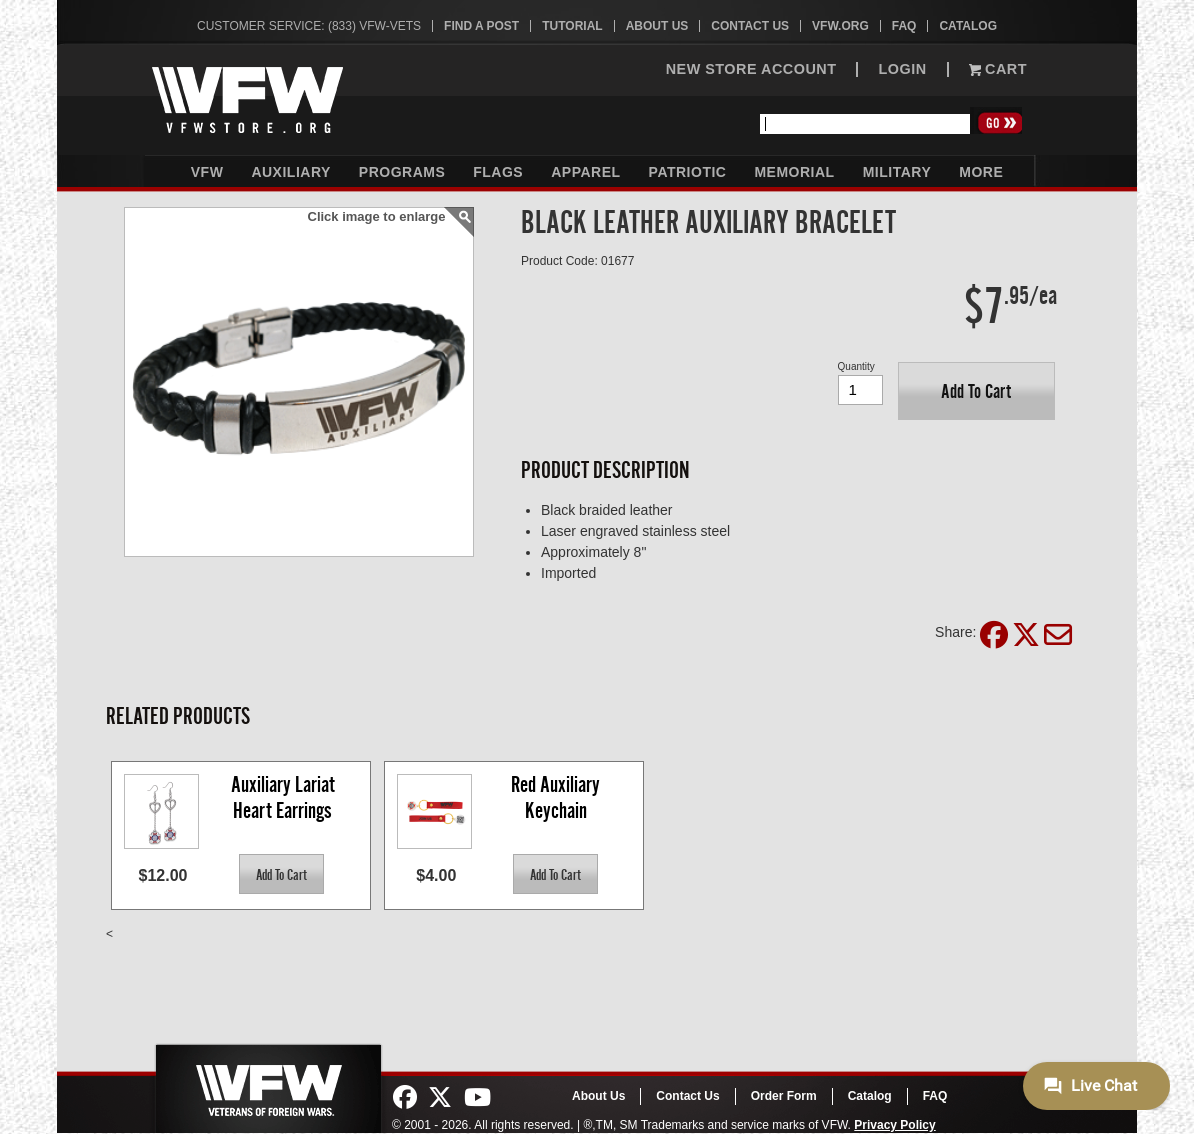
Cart (998, 69)
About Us (657, 26)
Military (897, 172)
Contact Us (750, 26)
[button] (976, 391)
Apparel (585, 172)
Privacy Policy (894, 1125)
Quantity (856, 366)
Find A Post (481, 26)
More (981, 172)
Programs (402, 172)
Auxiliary (290, 172)
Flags (498, 172)
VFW (207, 172)
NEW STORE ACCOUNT (751, 69)
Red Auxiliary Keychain (557, 797)
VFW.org (840, 26)
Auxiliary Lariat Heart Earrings (285, 797)
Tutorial (572, 26)
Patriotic (688, 172)
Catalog (968, 26)
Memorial (794, 172)
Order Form (784, 1096)
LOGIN (902, 69)
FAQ (904, 26)
